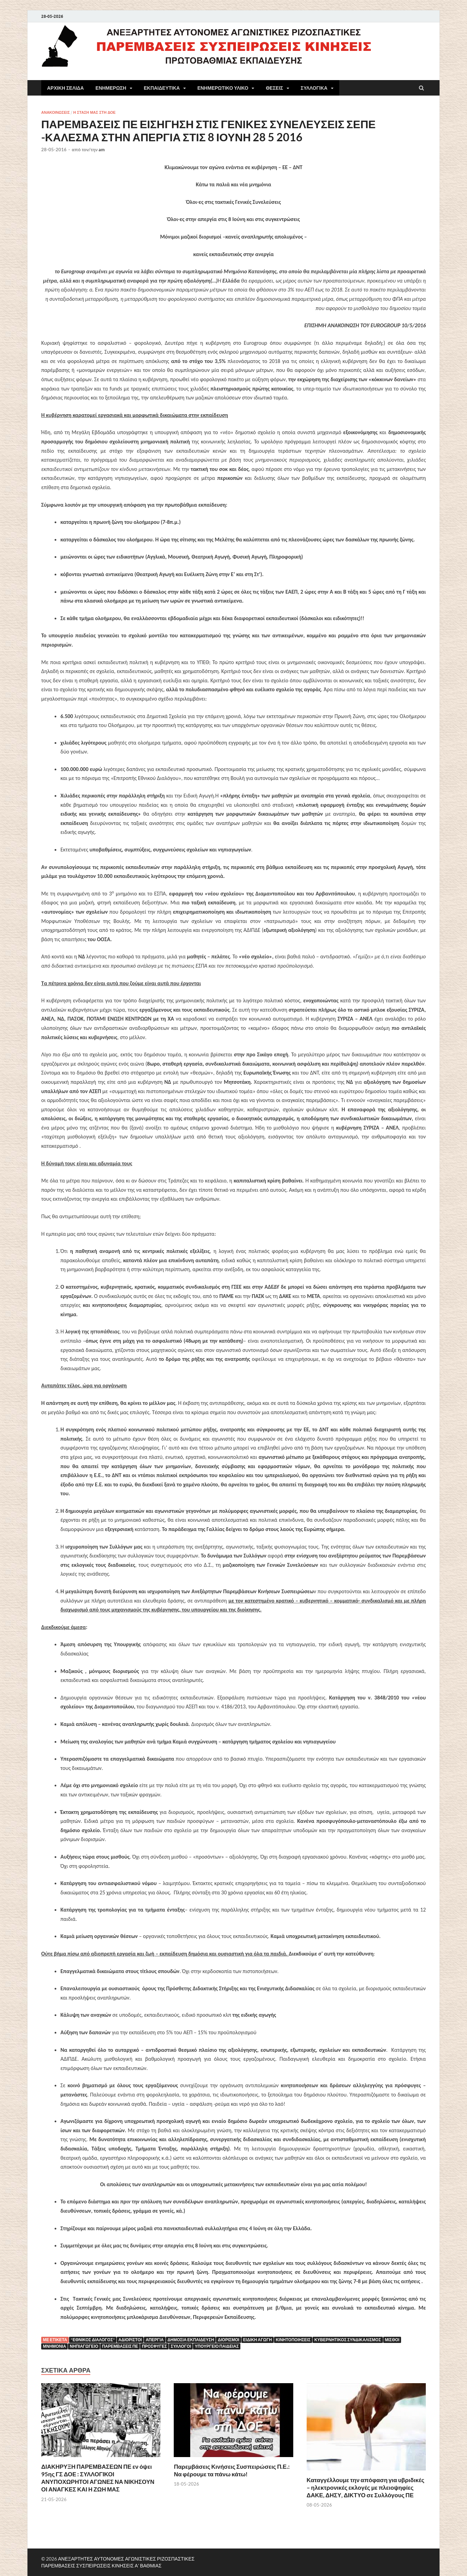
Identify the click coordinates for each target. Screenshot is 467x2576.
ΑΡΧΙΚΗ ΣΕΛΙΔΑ (65, 88)
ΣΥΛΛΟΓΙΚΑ (314, 88)
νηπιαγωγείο (84, 2346)
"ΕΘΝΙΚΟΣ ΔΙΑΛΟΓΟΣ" (92, 2339)
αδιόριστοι (130, 2339)
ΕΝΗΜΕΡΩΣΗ (110, 88)
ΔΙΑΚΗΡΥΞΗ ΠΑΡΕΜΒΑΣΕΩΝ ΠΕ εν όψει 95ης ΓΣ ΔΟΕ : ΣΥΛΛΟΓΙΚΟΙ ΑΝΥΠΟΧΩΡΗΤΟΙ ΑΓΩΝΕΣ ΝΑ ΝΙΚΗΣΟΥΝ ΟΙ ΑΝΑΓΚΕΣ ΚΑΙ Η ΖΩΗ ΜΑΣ (98, 2478)
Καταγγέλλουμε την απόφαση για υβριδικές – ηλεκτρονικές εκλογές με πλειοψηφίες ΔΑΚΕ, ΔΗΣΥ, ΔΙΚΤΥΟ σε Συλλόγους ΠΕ (365, 2487)
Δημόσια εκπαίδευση (191, 2339)
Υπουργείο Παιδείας (217, 2346)
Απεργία (155, 2339)
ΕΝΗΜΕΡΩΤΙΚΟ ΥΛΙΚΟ (223, 88)
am (102, 149)
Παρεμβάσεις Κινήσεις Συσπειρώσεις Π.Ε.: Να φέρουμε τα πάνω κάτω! (231, 2470)
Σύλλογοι (181, 2346)
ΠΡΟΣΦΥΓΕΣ (154, 2346)
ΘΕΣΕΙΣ (274, 88)
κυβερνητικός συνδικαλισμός (347, 2339)
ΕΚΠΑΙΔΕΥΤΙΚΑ (162, 88)
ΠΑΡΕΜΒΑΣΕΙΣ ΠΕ (120, 2346)
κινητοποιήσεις (293, 2339)
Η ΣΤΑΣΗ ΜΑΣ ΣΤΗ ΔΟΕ (94, 112)
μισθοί (392, 2339)
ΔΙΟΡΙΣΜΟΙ (228, 2339)
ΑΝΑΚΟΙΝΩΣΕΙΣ (55, 112)
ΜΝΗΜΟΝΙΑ (54, 2346)
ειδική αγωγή (257, 2339)
